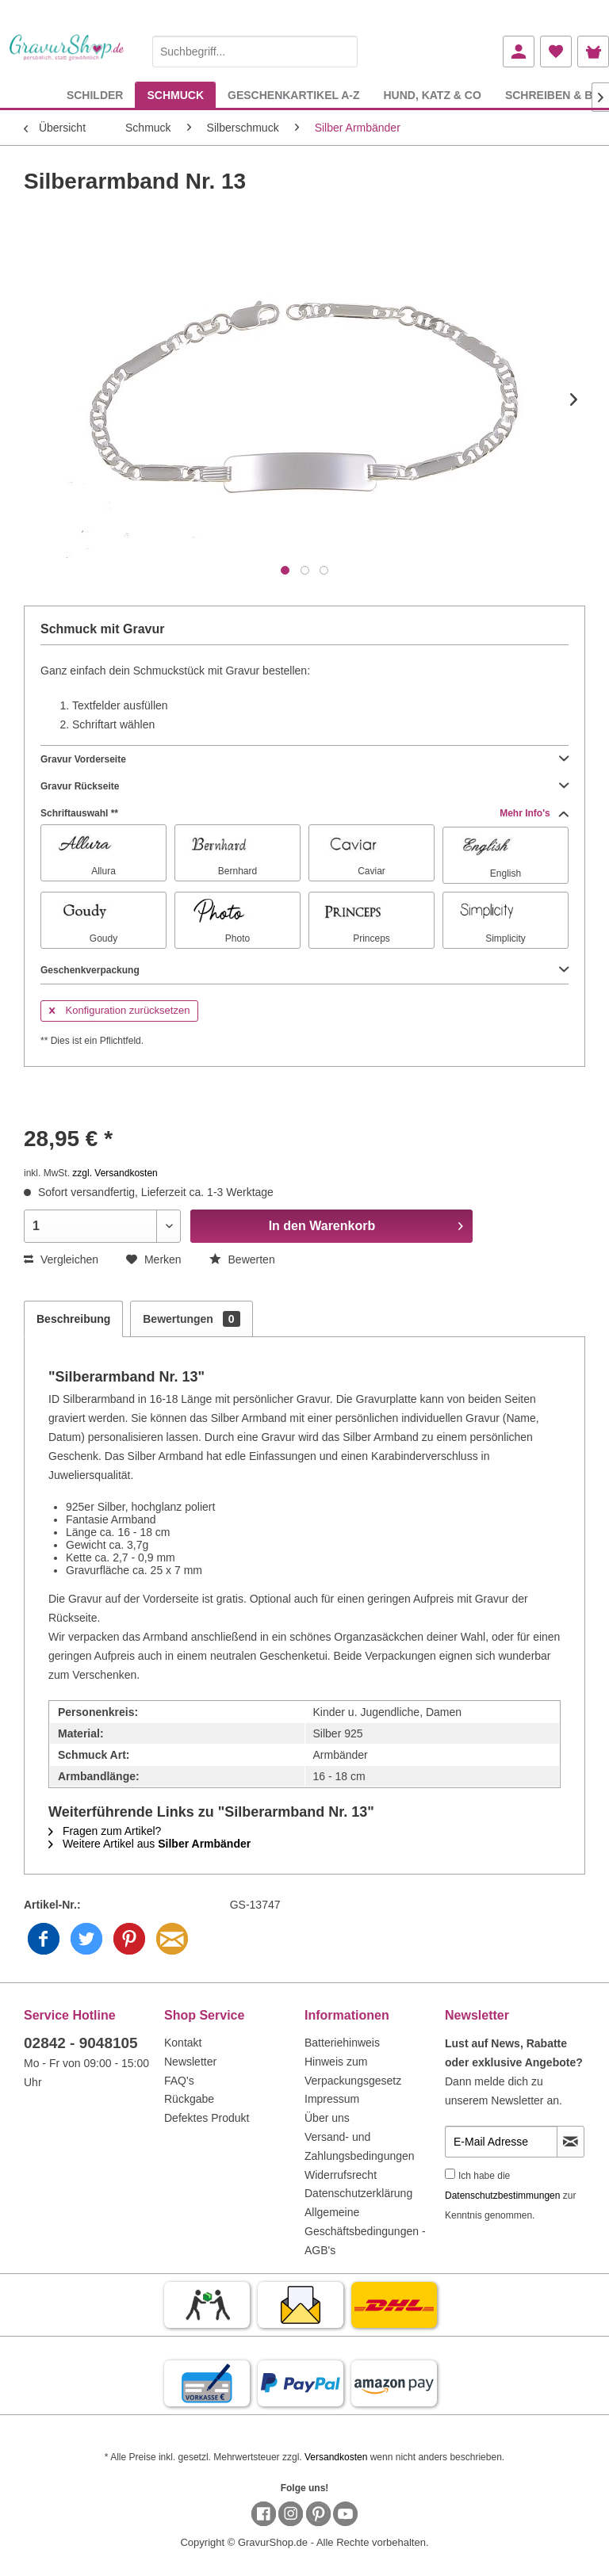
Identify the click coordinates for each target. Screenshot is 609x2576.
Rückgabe (189, 2099)
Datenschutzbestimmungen (502, 2195)
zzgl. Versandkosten (114, 1173)
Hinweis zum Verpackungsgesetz (352, 2071)
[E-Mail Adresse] (501, 2141)
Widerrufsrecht (340, 2175)
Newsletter (190, 2061)
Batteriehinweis (342, 2042)
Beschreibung (73, 1319)
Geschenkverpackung (304, 970)
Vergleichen (61, 1259)
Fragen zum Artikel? (104, 1831)
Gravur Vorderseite (304, 759)
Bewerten (242, 1259)
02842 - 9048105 (81, 2043)
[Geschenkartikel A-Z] (293, 95)
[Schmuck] (175, 95)
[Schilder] (95, 95)
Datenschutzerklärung (358, 2193)
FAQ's (179, 2080)
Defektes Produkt (206, 2118)
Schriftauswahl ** (304, 813)
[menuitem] (255, 48)
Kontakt (182, 2042)
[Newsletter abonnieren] (570, 2141)
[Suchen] (342, 51)
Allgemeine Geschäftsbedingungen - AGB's (365, 2231)
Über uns (327, 2118)
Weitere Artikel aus (149, 1843)
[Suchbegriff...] (255, 51)
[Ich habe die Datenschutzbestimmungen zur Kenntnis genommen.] (450, 2174)
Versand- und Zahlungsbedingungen (359, 2146)
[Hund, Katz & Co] (431, 95)
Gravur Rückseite (304, 786)
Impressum (331, 2099)
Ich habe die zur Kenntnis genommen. (510, 2195)
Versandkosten (335, 2457)
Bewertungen (191, 1319)
